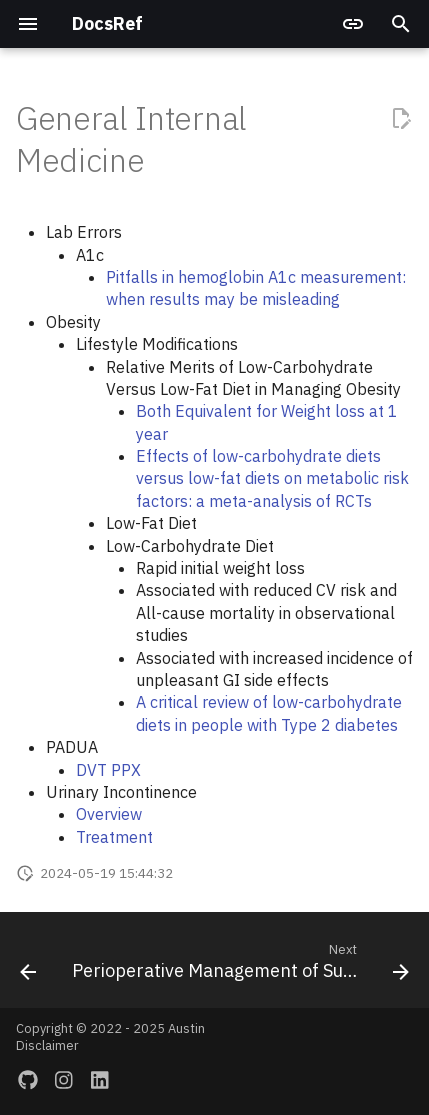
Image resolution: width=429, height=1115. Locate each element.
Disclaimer (47, 1045)
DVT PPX (108, 770)
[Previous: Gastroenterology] (28, 966)
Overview (109, 814)
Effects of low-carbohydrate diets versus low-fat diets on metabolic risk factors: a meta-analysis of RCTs (272, 478)
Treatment (114, 837)
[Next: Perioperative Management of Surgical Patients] (238, 966)
